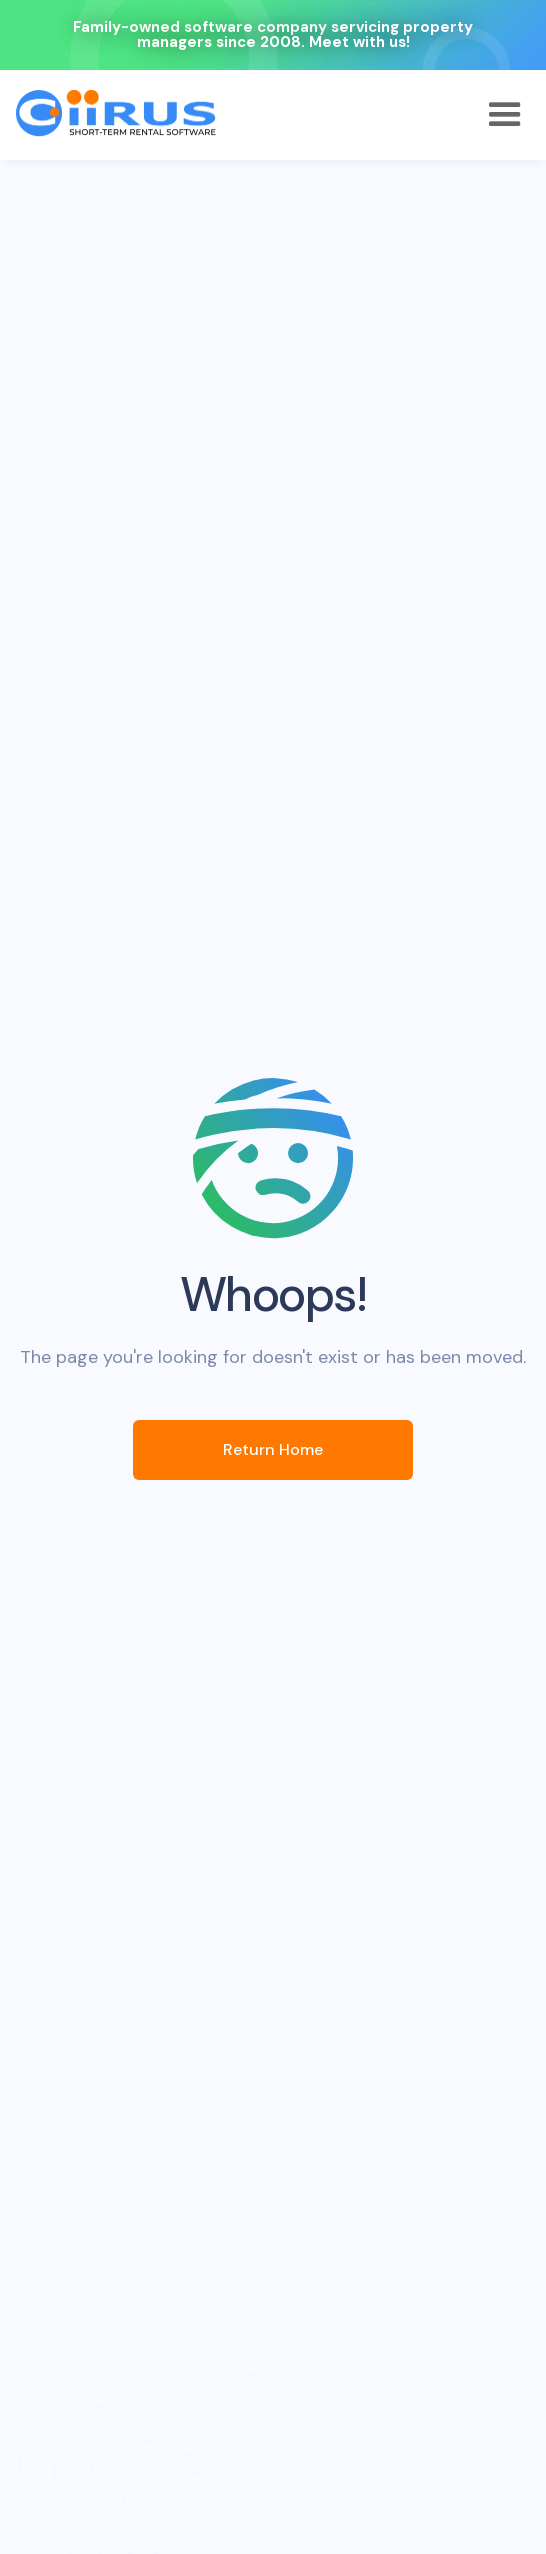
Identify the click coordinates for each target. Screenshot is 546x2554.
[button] (505, 115)
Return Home (273, 1449)
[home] (116, 113)
